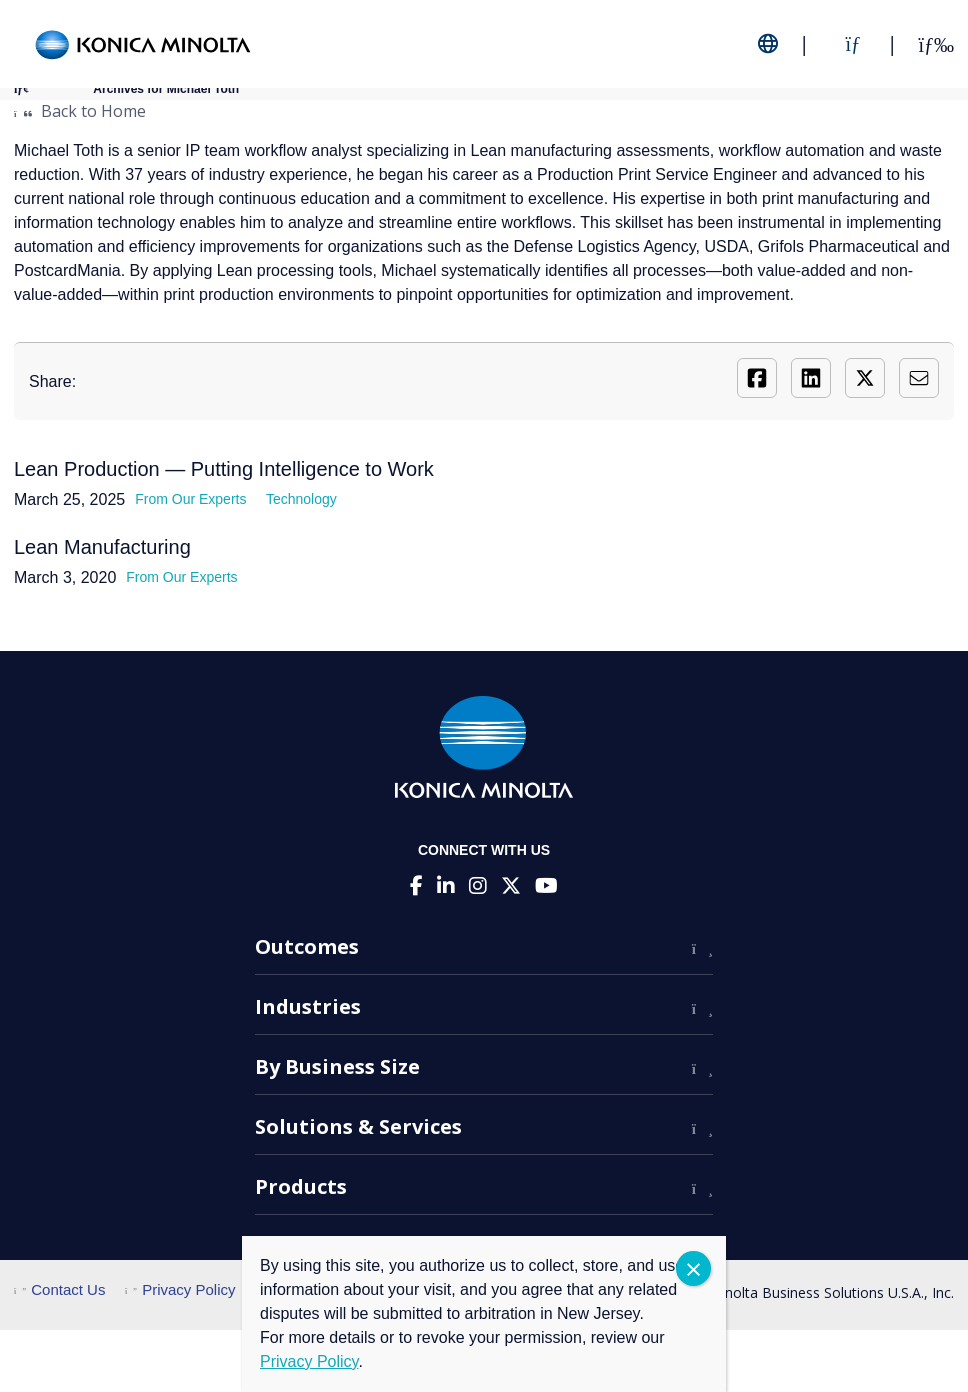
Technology (301, 499)
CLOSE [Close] (693, 1268)
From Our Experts (190, 499)
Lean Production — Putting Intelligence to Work (224, 469)
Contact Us (59, 1289)
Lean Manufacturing (102, 547)
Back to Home (80, 111)
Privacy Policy (180, 1289)
